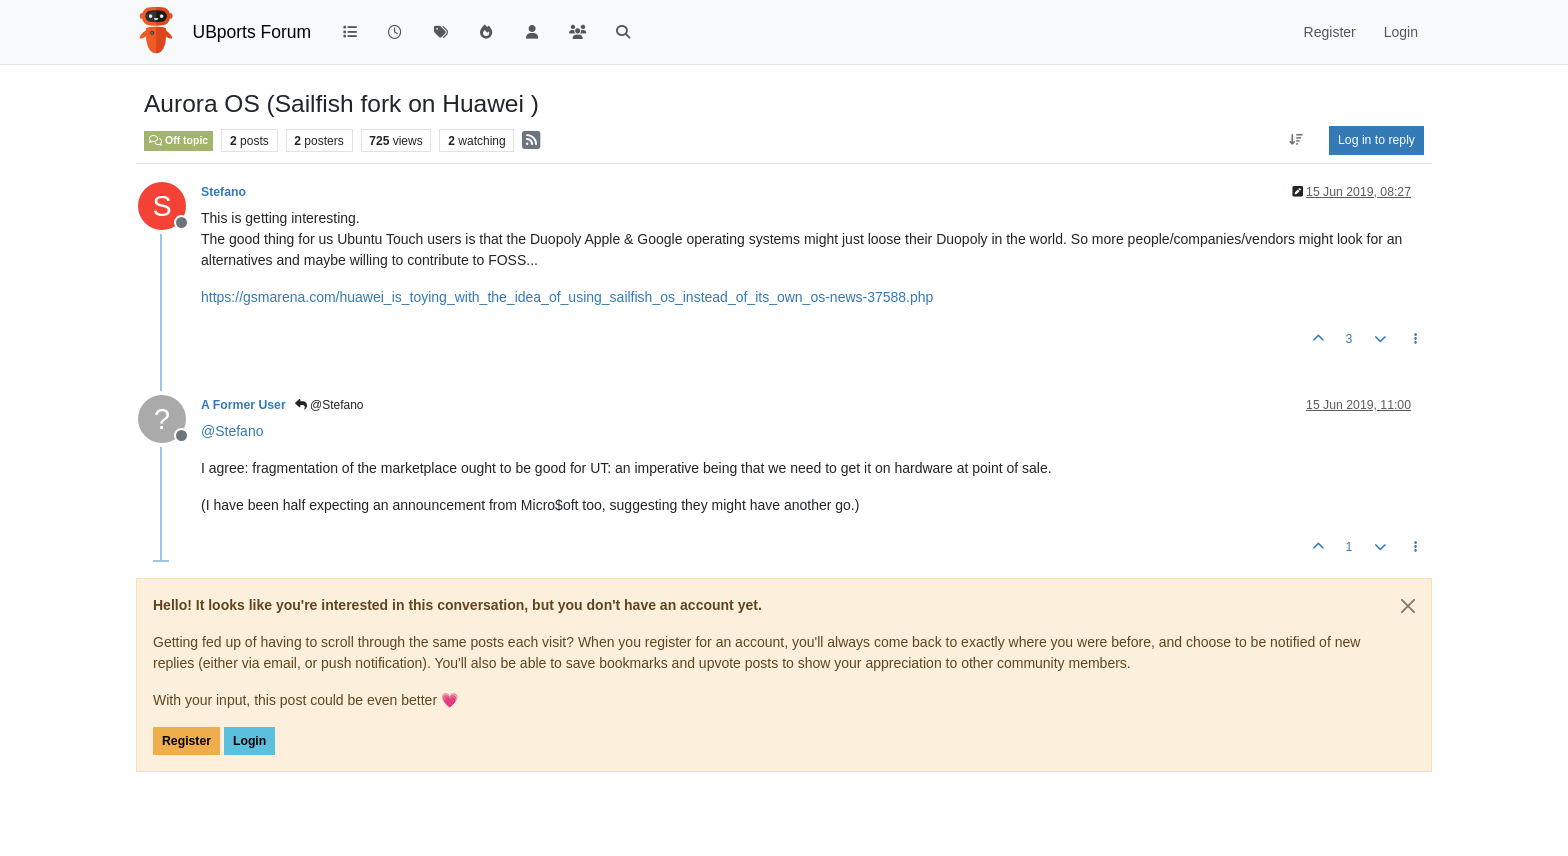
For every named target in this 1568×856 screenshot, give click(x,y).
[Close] (1408, 606)
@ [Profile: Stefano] (232, 431)
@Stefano (329, 405)
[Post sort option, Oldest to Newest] (1296, 140)
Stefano (223, 192)
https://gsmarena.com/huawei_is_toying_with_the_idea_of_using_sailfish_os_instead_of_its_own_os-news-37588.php (567, 297)
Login (249, 741)
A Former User (243, 405)
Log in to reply (1376, 140)
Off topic (178, 140)
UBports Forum (252, 32)
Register (186, 741)
